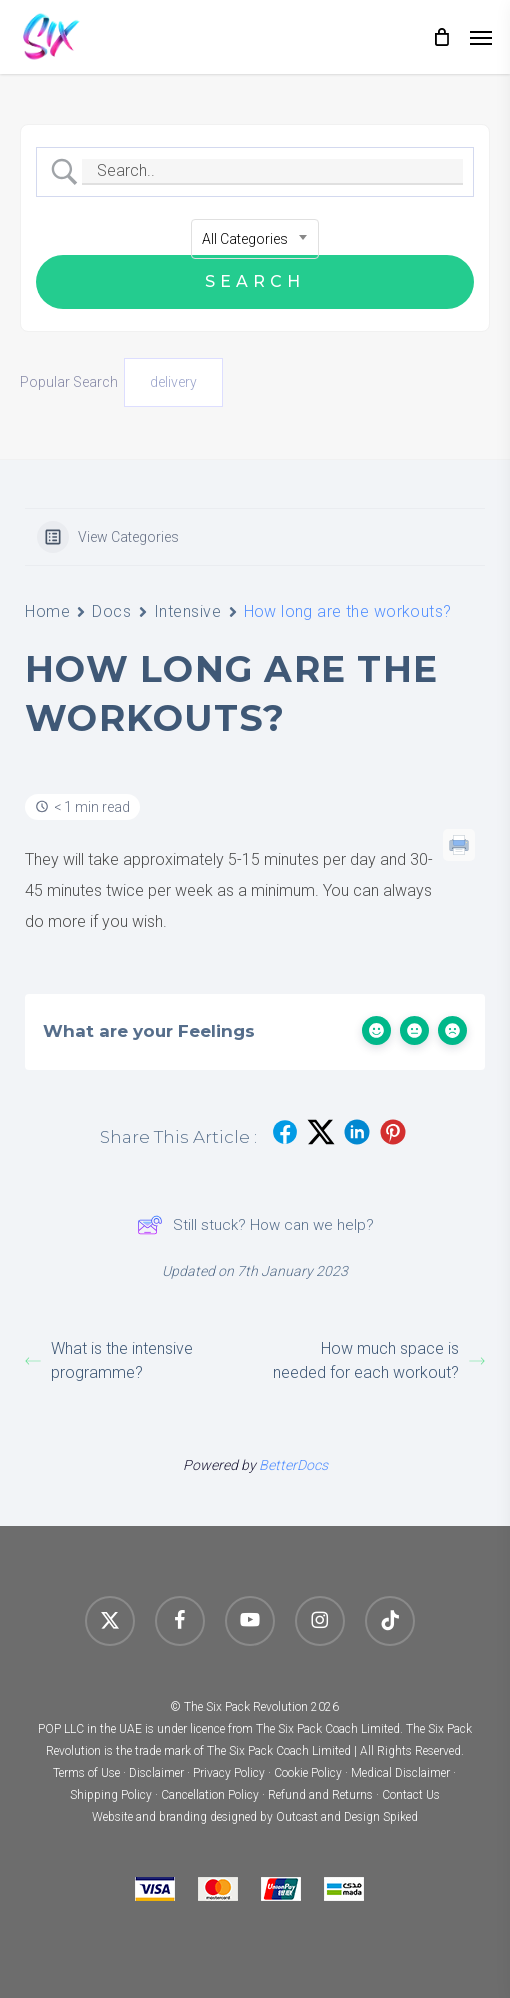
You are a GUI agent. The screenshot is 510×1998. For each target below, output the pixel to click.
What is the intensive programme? (109, 1360)
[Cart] (441, 37)
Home (47, 611)
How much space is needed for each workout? (379, 1360)
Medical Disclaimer (400, 1773)
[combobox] (255, 239)
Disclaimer (156, 1773)
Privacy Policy (229, 1773)
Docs (111, 611)
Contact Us (411, 1795)
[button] (481, 37)
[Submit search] (255, 282)
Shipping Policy (111, 1795)
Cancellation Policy (210, 1795)
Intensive (188, 611)
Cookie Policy (308, 1773)
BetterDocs (293, 1465)
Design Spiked (381, 1817)
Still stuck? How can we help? (255, 1225)
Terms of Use (86, 1773)
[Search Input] (272, 172)
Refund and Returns (320, 1795)
